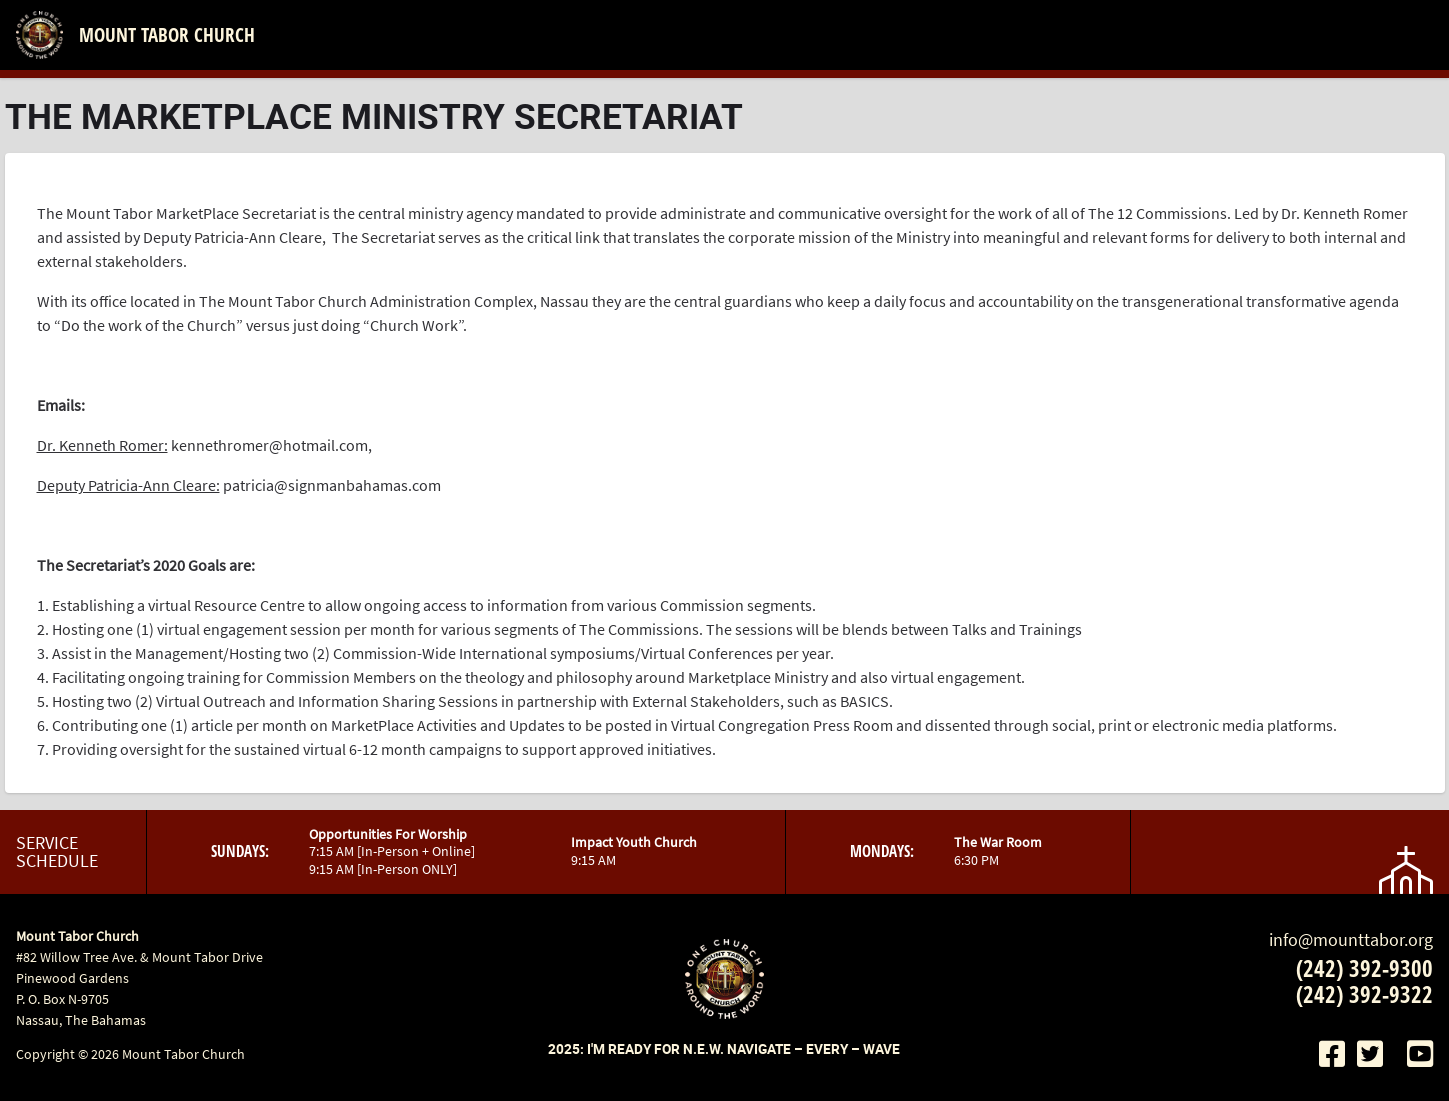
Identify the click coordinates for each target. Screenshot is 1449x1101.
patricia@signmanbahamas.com (332, 485)
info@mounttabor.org (1351, 939)
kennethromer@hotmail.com (269, 445)
